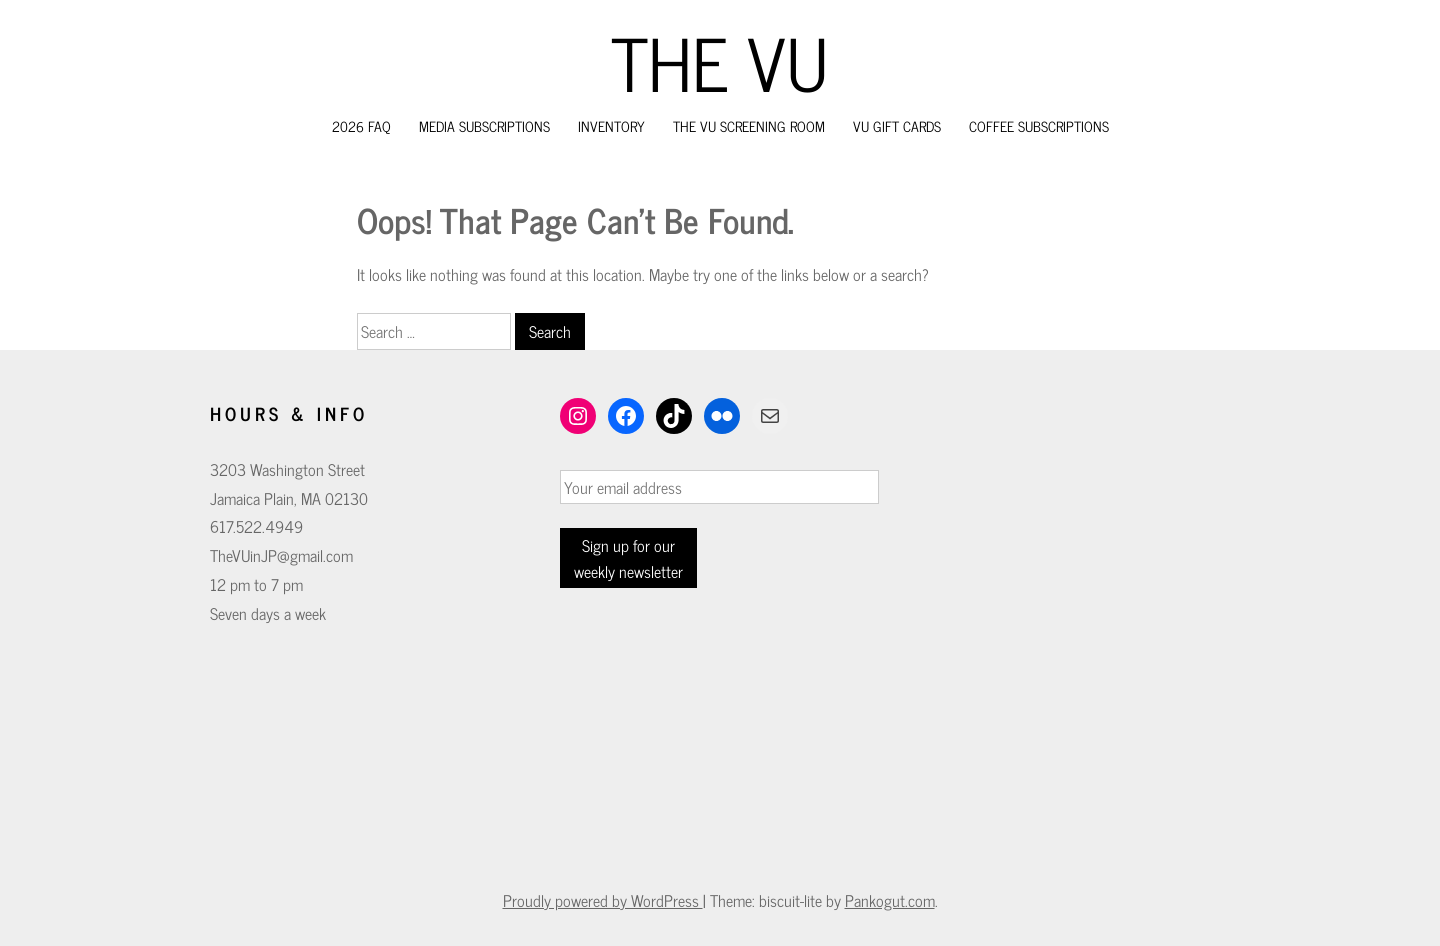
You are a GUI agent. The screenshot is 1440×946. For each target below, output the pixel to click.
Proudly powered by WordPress (603, 900)
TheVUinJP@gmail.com (281, 555)
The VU (720, 61)
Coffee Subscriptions (1039, 125)
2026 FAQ (361, 125)
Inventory (611, 125)
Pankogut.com (890, 900)
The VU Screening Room (749, 125)
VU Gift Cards (897, 125)
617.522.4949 (256, 526)
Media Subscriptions (484, 125)
